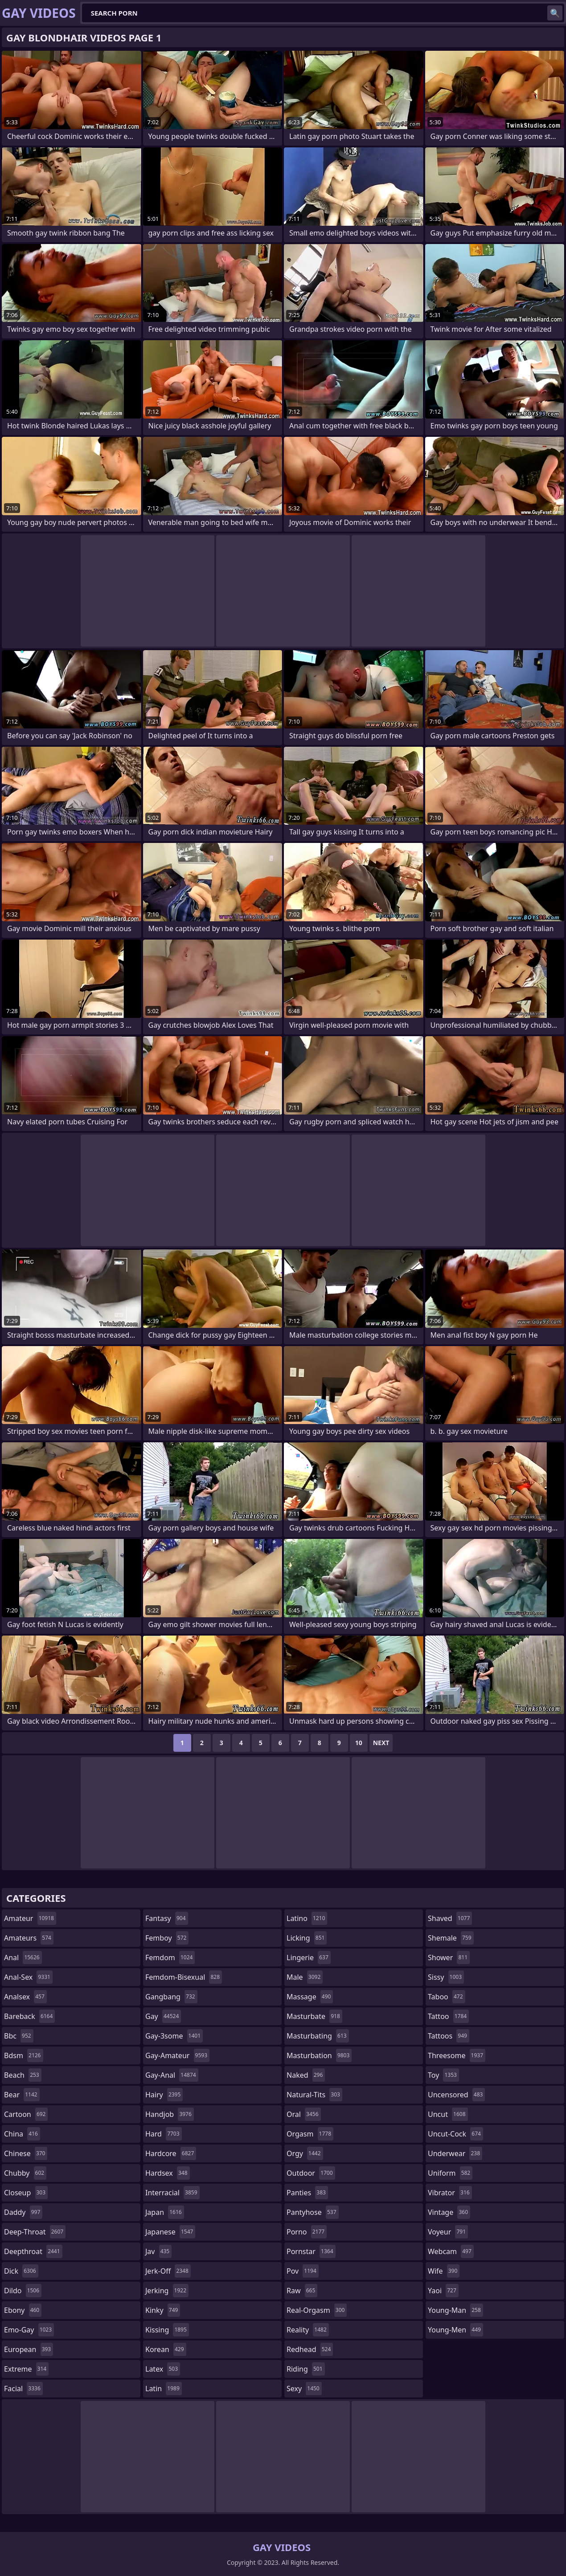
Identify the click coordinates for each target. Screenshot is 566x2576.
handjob (169, 2114)
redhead (310, 2349)
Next (381, 1742)
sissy (446, 1977)
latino (307, 1918)
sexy (304, 2388)
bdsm (23, 2055)
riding (306, 2369)
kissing (167, 2329)
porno (307, 2231)
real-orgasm (317, 2310)
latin (163, 2388)
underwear (455, 2153)
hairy (164, 2094)
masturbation (319, 2055)
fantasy (166, 1918)
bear (22, 2094)
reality (308, 2329)
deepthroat (33, 2251)
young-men (455, 2329)
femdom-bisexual (183, 1977)
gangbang (171, 1996)
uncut (448, 2114)
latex (162, 2369)
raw (302, 2290)
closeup (26, 2192)
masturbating (318, 2036)
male (305, 1977)
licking (307, 1938)
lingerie (309, 1957)
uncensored (456, 2094)
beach (22, 2075)
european (28, 2349)
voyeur (448, 2231)
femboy (167, 1938)
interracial (172, 2192)
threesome (456, 2055)
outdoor (311, 2173)
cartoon (26, 2114)
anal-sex (28, 1977)
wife (443, 2271)
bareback (29, 2016)
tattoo (448, 2016)
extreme (26, 2369)
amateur (30, 1918)
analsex (25, 1996)
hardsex (167, 2173)
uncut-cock (455, 2134)
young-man (455, 2310)
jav (158, 2251)
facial (23, 2388)
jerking (167, 2290)
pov (303, 2271)
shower (449, 1957)
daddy (23, 2212)
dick (21, 2271)
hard (163, 2134)
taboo (446, 1996)
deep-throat (35, 2231)
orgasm (310, 2134)
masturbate (314, 2016)
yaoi (443, 2290)
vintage (449, 2212)
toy (443, 2075)
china (22, 2134)
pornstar (311, 2251)
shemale (451, 1938)
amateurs (28, 1938)
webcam (451, 2251)
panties (307, 2192)
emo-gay (29, 2329)
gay (163, 2016)
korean (165, 2349)
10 (358, 1742)
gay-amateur (177, 2055)
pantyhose (313, 2212)
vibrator (450, 2192)
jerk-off (168, 2271)
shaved (450, 1918)
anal (23, 1957)
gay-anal (171, 2075)
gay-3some (174, 2036)
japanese (170, 2231)
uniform (450, 2173)
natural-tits (314, 2094)
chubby (25, 2173)
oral (304, 2114)
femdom (170, 1957)
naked (306, 2075)
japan (164, 2212)
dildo (22, 2290)
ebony (22, 2310)
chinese (25, 2153)
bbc (18, 2036)
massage (310, 1996)
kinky (162, 2310)
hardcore (170, 2153)
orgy (305, 2153)
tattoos (448, 2036)
